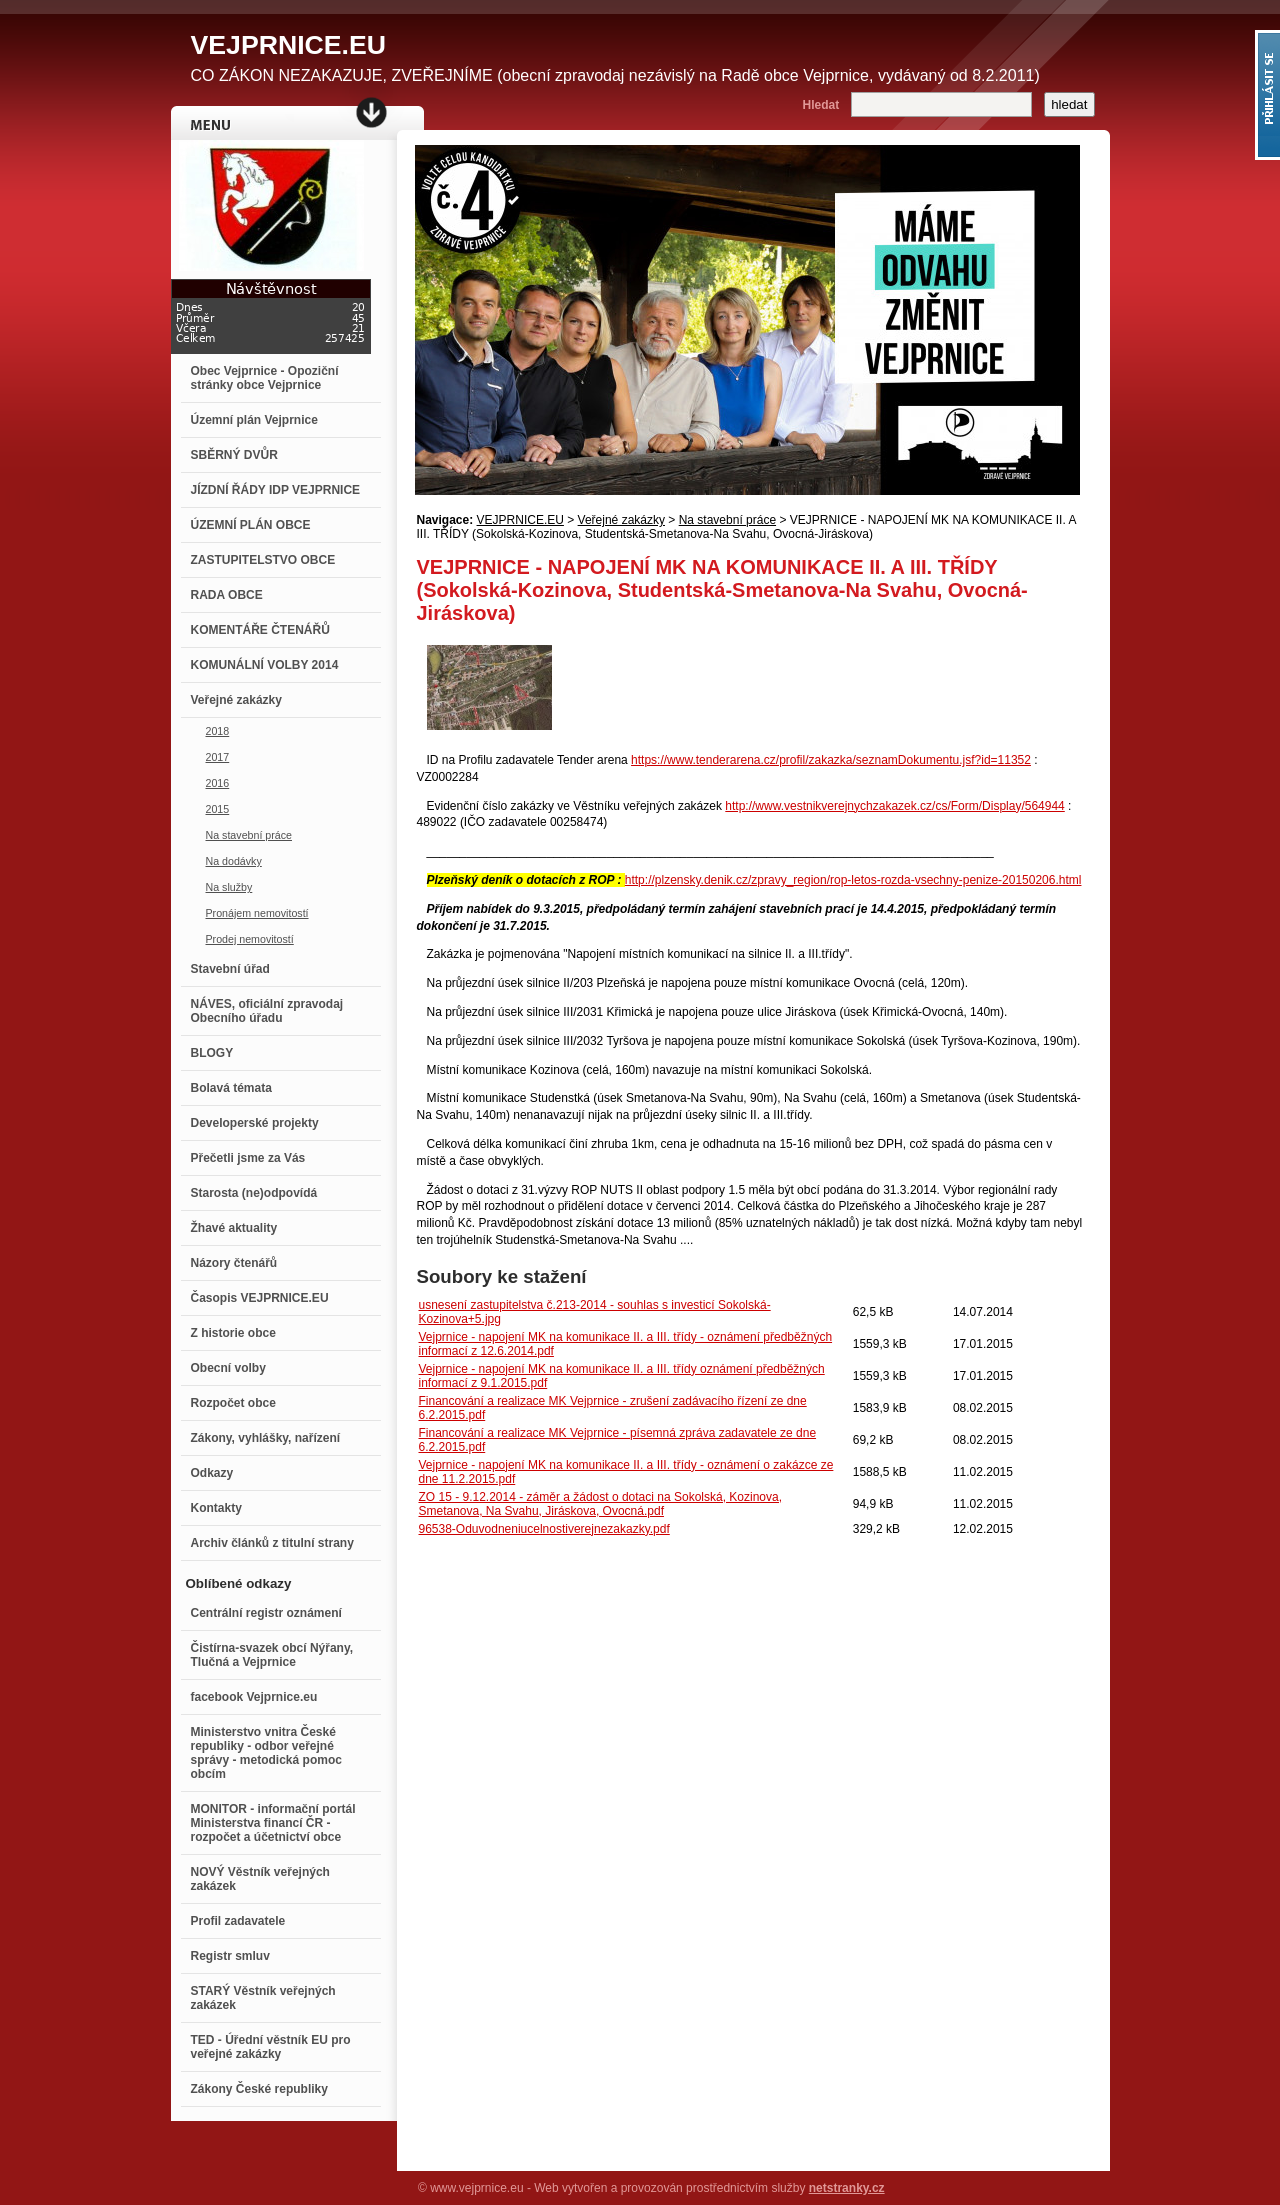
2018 (218, 731)
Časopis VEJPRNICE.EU (260, 1298)
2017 (218, 757)
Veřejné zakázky (236, 700)
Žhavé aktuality (234, 1228)
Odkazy (212, 1473)
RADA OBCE (227, 595)
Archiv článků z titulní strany (272, 1543)
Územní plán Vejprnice (254, 420)
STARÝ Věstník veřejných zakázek (263, 1998)
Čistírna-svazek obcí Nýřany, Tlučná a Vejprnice (272, 1655)
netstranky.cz (847, 2188)
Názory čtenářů (234, 1263)
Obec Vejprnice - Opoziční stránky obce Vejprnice (265, 378)
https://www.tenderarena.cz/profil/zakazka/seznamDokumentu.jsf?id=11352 (831, 760)
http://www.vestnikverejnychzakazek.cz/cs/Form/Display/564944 (894, 806)
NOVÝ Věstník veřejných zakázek (260, 1879)
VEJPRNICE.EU (520, 520)
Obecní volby (228, 1368)
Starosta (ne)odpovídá (254, 1193)
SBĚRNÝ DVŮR (234, 455)
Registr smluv (230, 1956)
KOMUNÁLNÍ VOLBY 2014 (265, 665)
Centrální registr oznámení (266, 1613)
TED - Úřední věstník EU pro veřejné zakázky (271, 2047)
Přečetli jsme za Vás (248, 1158)
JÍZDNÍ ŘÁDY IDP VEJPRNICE (276, 490)
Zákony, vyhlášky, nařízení (266, 1438)
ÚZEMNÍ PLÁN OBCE (251, 525)
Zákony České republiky (259, 2089)
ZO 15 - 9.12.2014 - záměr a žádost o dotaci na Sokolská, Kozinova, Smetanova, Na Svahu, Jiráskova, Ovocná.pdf (601, 1504)
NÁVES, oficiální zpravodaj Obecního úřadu (267, 1011)
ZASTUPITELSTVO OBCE (263, 560)
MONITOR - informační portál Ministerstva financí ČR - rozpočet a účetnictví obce (273, 1823)
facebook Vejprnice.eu (254, 1697)
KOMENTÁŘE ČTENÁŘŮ (260, 630)
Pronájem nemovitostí (257, 913)
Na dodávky (234, 861)
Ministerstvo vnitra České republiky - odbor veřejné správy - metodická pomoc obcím (266, 1753)
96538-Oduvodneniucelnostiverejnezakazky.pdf (544, 1529)
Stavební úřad (230, 969)
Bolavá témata (231, 1088)
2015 (218, 809)
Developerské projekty (255, 1123)
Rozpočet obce (233, 1403)
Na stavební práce (249, 835)
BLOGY (212, 1053)
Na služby (229, 887)
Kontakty (216, 1508)
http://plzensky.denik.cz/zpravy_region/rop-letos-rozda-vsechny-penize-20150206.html (853, 880)
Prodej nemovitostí (250, 939)
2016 (218, 783)
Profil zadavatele (238, 1921)
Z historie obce (233, 1333)
